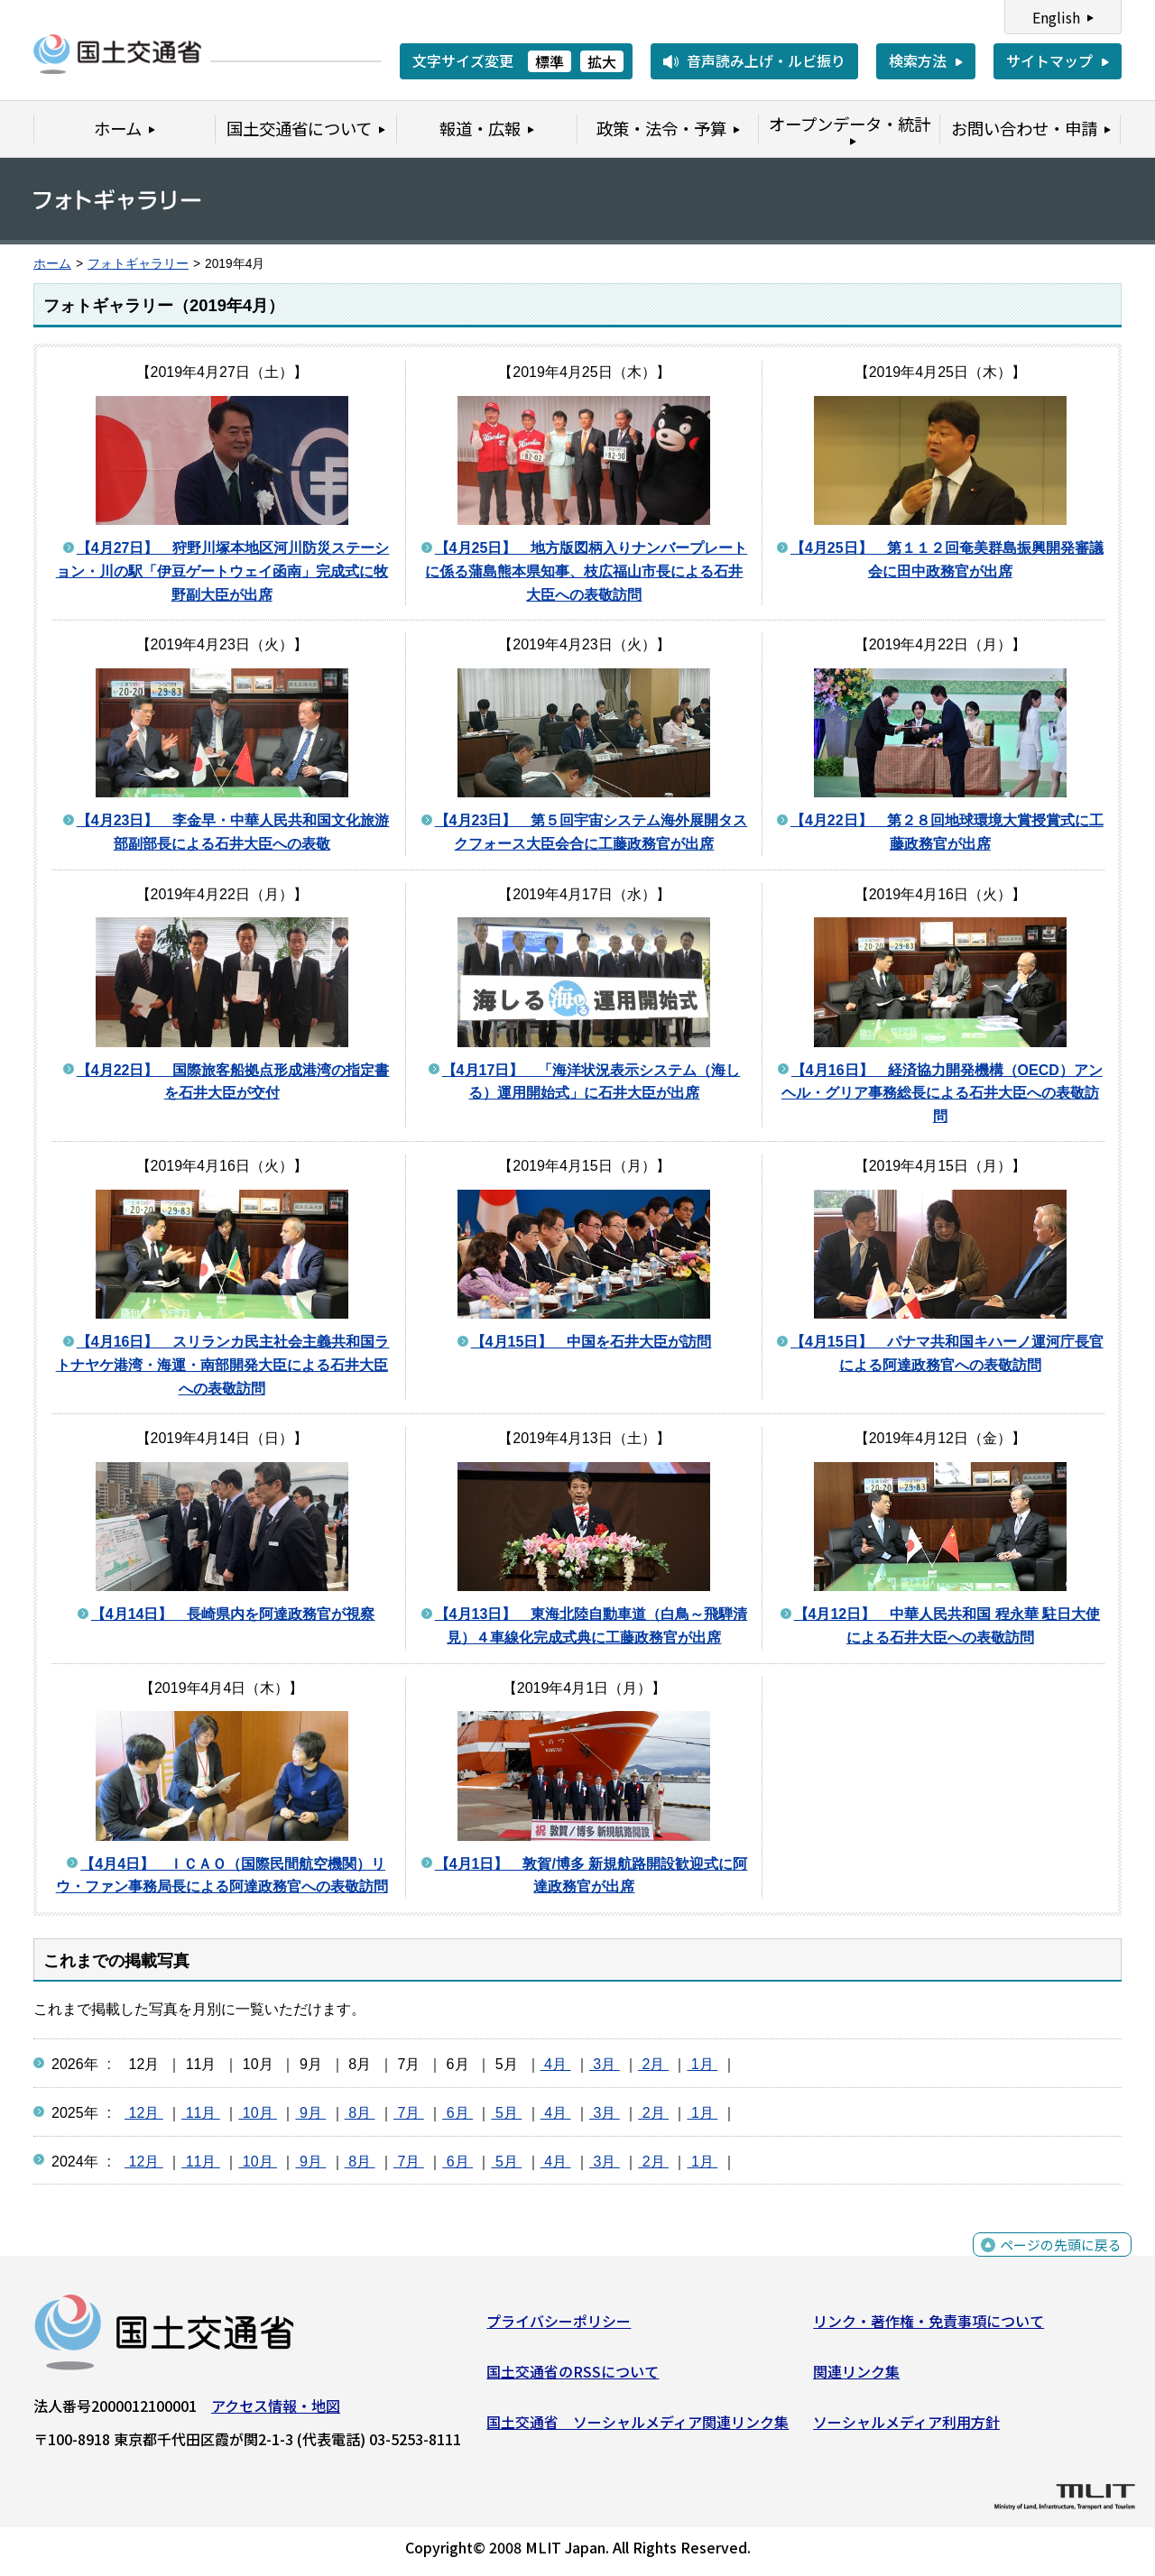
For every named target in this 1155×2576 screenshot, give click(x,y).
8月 (360, 2113)
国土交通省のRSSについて (572, 2376)
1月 (702, 2064)
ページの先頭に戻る (1058, 2259)
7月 (408, 2113)
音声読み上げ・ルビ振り (766, 60)
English (1056, 17)
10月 (257, 2113)
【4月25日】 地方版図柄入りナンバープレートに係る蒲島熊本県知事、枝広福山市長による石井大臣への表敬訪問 (586, 571)
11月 (200, 2113)
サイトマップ (1049, 60)
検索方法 (918, 60)
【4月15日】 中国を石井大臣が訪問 (591, 1341)
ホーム (52, 264)
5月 (506, 2113)
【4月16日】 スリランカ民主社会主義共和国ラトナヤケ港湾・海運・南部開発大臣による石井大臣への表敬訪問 (223, 1364)
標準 (549, 61)
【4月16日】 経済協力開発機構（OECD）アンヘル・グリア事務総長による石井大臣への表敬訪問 (942, 1093)
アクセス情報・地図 (275, 2410)
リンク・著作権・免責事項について (928, 2325)
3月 (604, 2064)
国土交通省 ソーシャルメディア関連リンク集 (637, 2425)
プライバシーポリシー (558, 2325)
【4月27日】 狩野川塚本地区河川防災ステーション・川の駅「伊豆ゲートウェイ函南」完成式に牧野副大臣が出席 (223, 571)
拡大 (601, 61)
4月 (556, 2064)
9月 (310, 2113)
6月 (457, 2113)
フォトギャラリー (138, 264)
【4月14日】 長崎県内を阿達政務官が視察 (233, 1614)
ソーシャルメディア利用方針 (906, 2425)
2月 (653, 2064)
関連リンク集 (856, 2376)
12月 (144, 2113)
